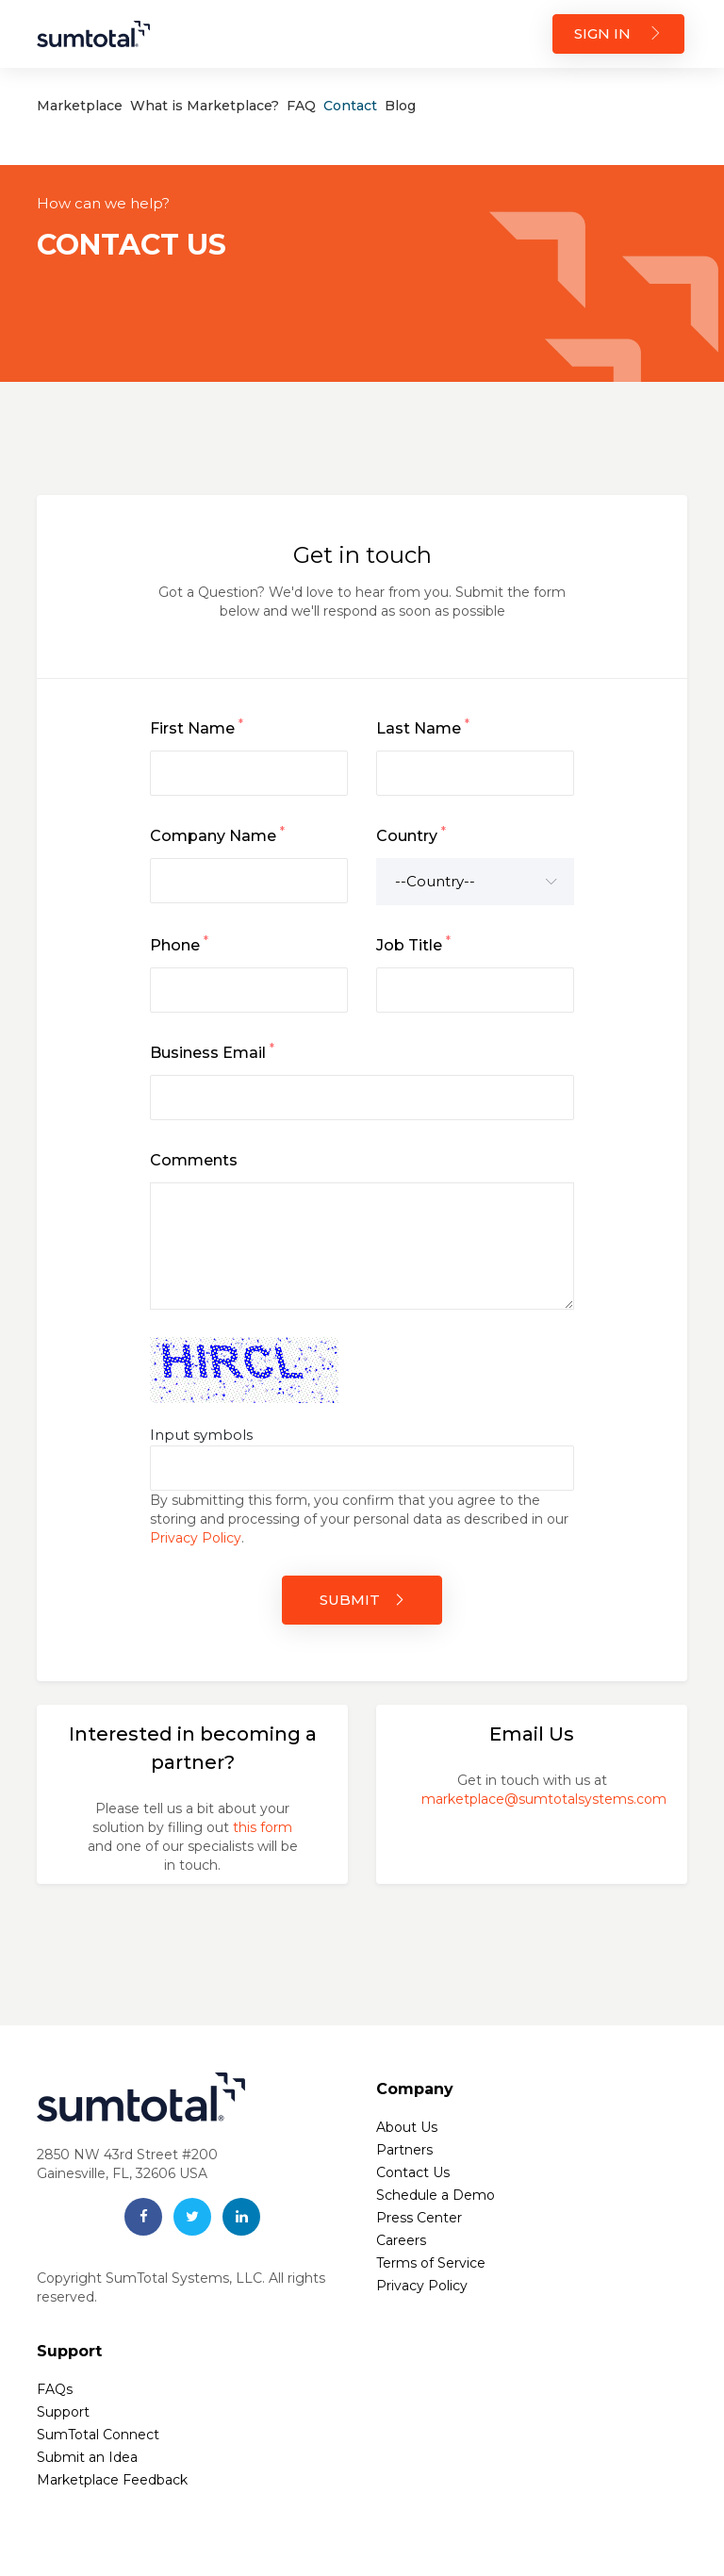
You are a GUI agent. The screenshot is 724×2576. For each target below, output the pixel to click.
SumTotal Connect (98, 2434)
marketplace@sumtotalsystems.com (543, 1799)
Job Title (413, 943)
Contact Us (413, 2172)
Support (63, 2411)
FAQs (55, 2389)
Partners (404, 2149)
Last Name (422, 727)
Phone (179, 943)
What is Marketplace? (204, 105)
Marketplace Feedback (112, 2479)
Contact (350, 105)
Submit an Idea (87, 2457)
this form (262, 1827)
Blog (400, 105)
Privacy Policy (195, 1537)
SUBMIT (362, 1600)
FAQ (301, 105)
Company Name (217, 834)
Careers (401, 2240)
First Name (196, 727)
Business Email (212, 1051)
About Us (406, 2127)
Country (411, 834)
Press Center (419, 2217)
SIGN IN (618, 33)
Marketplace (80, 105)
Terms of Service (430, 2262)
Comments (194, 1160)
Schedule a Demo (435, 2195)
